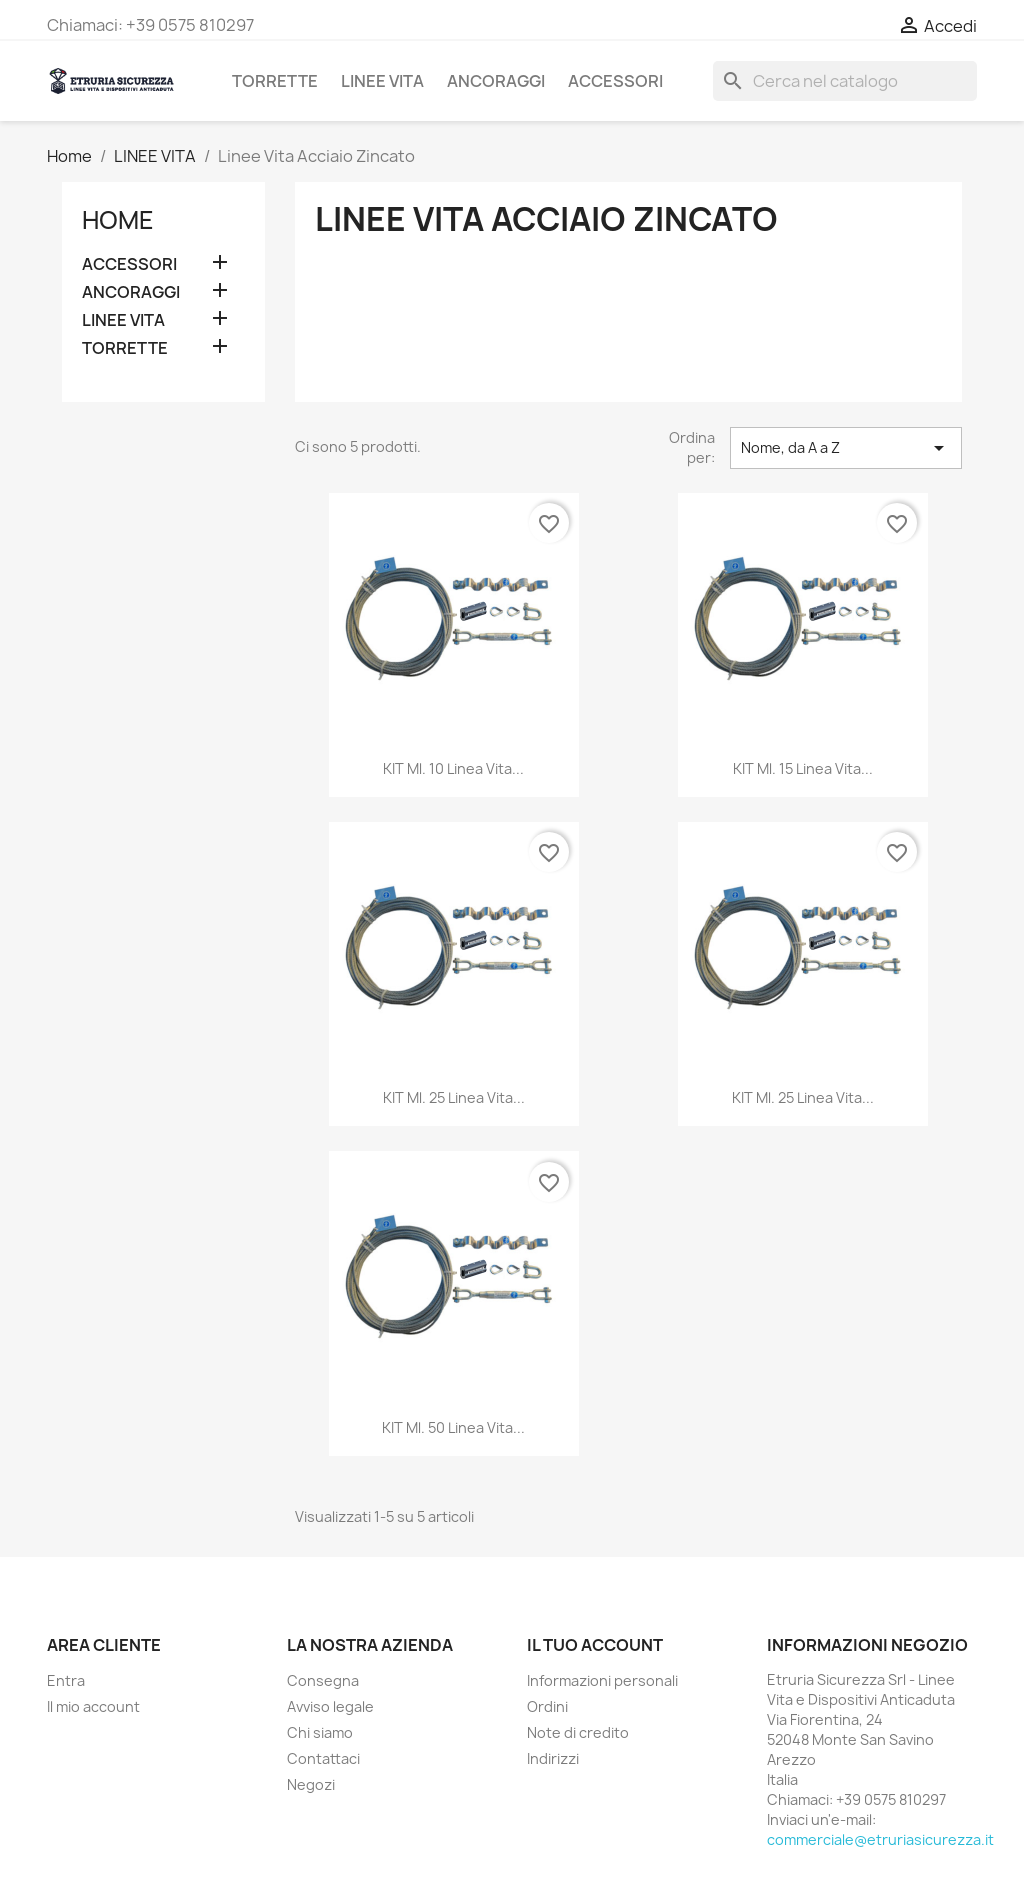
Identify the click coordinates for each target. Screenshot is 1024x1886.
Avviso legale (330, 1706)
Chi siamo (320, 1732)
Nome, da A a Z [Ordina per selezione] (846, 448)
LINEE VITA (382, 81)
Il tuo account (595, 1645)
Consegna (323, 1680)
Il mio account (93, 1706)
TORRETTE (275, 81)
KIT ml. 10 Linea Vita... (453, 768)
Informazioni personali (602, 1680)
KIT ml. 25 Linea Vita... (454, 1097)
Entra (66, 1680)
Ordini (547, 1706)
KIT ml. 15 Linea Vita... (803, 768)
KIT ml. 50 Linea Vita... (453, 1427)
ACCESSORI (615, 81)
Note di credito (578, 1732)
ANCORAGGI (496, 81)
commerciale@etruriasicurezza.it (880, 1839)
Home (118, 220)
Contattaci (323, 1758)
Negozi (311, 1784)
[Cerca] (845, 81)
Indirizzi (553, 1758)
